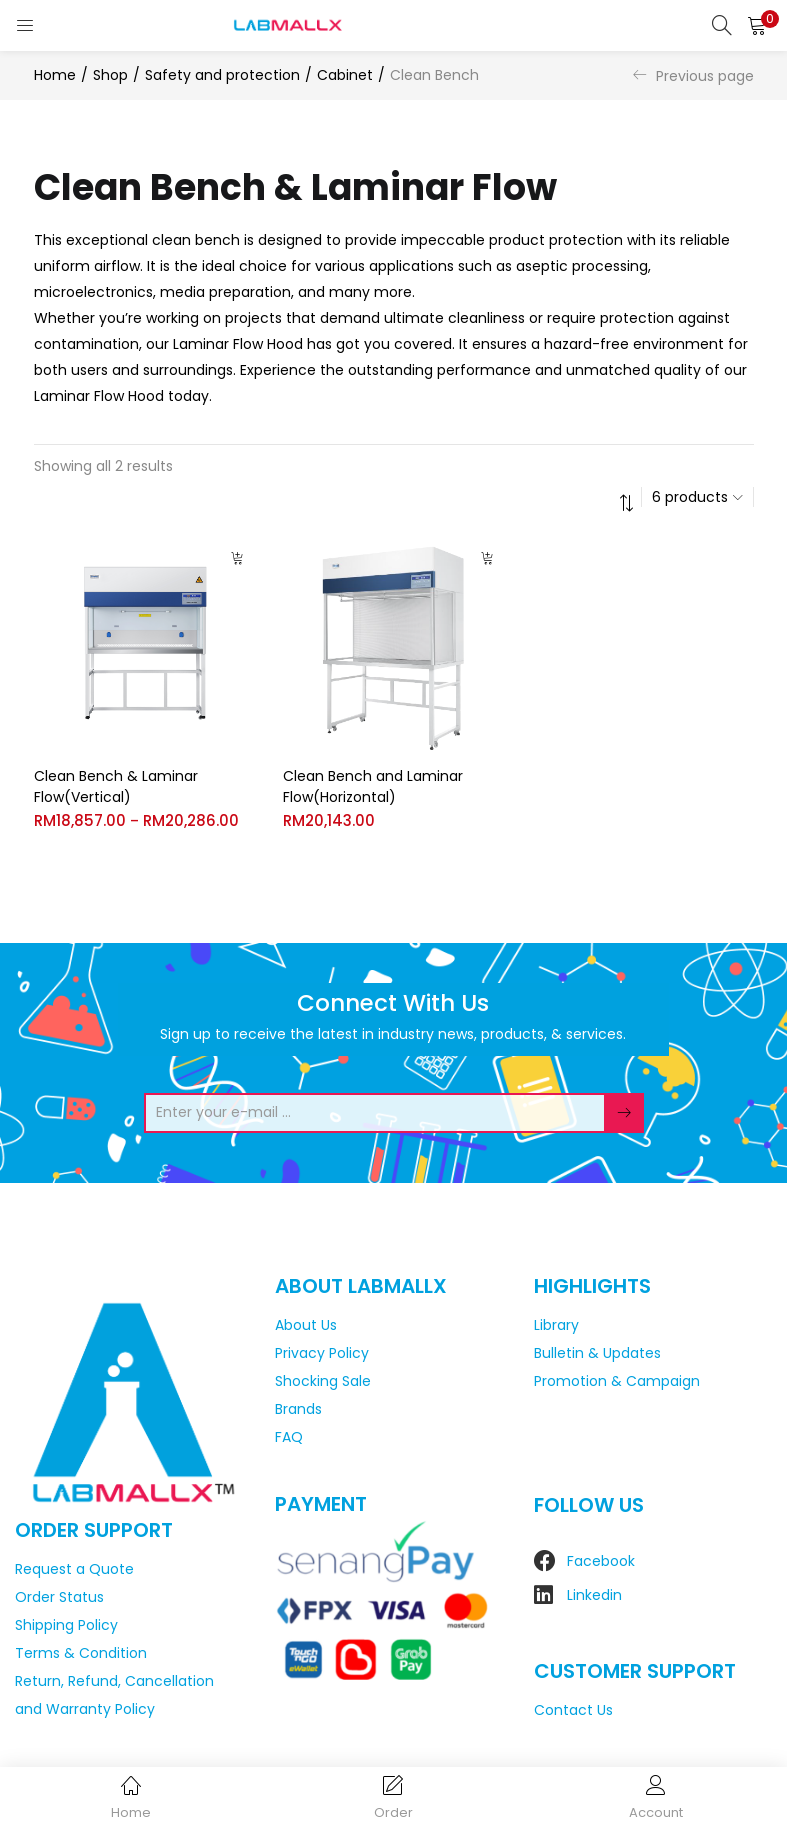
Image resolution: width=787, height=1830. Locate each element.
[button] (757, 25)
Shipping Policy (66, 1625)
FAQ (289, 1437)
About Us (306, 1325)
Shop (110, 75)
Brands (298, 1409)
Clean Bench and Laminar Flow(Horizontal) (373, 786)
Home (55, 75)
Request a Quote (74, 1569)
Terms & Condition (81, 1653)
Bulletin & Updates (597, 1353)
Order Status (59, 1597)
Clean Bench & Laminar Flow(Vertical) (116, 786)
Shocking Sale (323, 1381)
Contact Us (573, 1710)
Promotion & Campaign (617, 1381)
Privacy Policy (322, 1353)
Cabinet (345, 75)
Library (556, 1325)
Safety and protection (222, 75)
